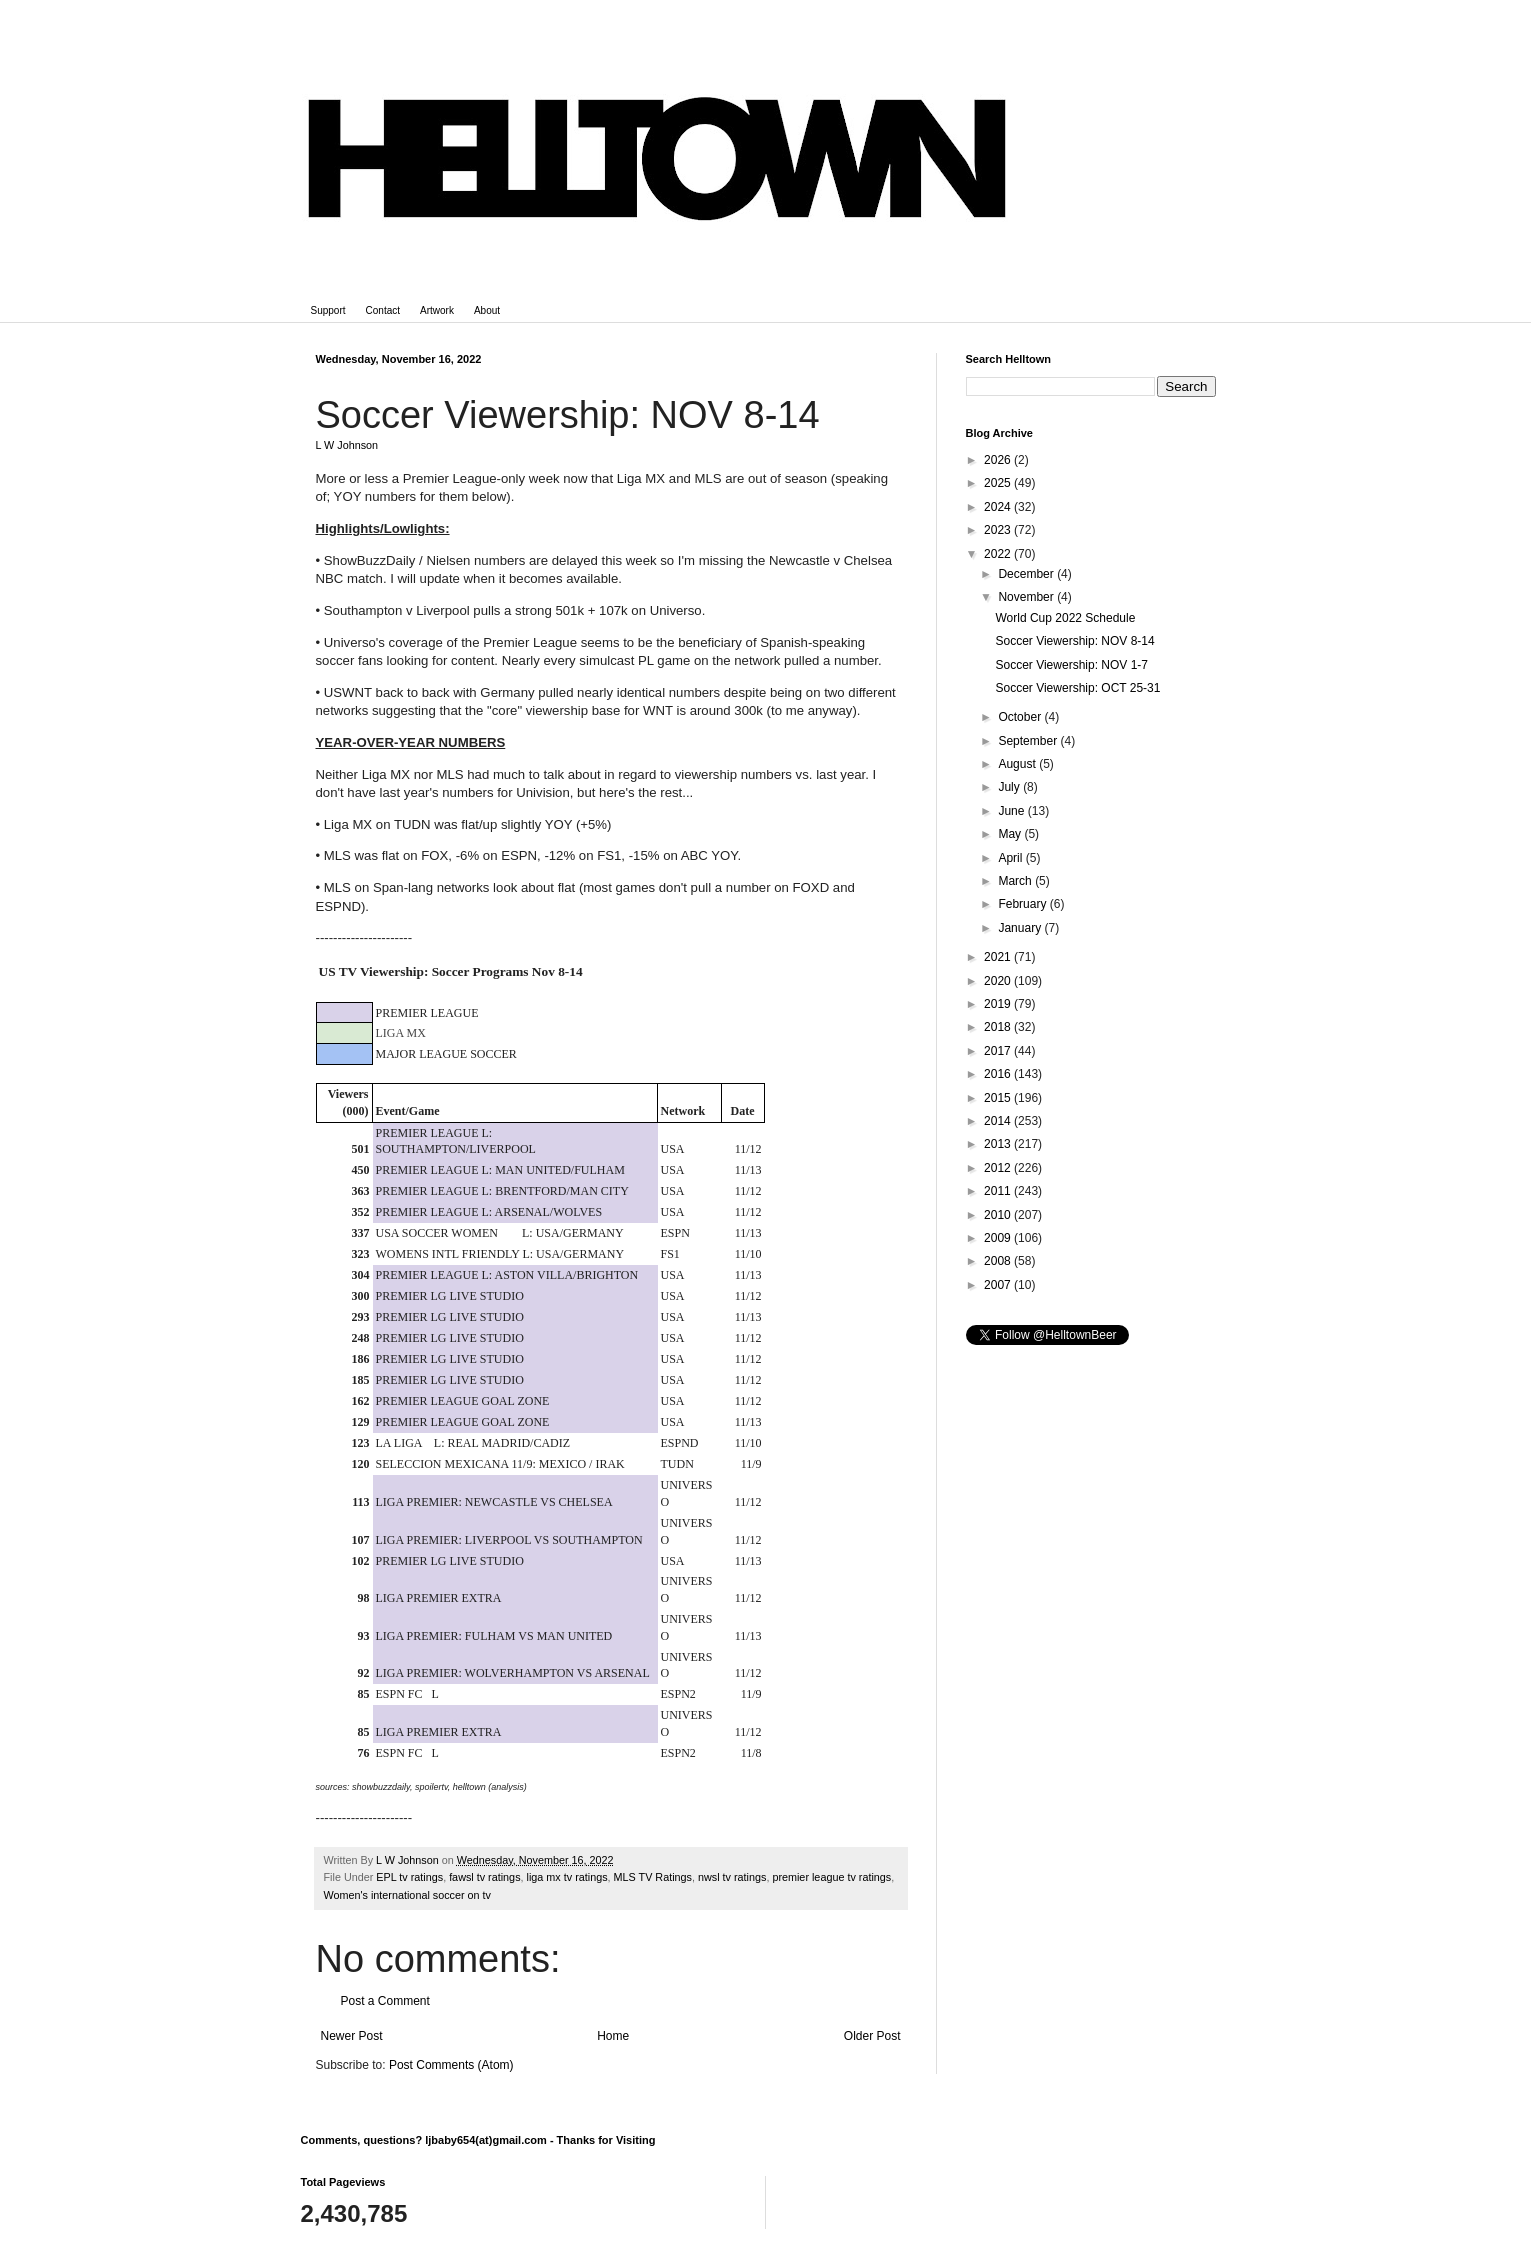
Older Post (872, 2036)
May (1011, 834)
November (1027, 597)
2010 (999, 1215)
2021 (999, 957)
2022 (999, 554)
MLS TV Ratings (653, 1877)
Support (328, 310)
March (1016, 881)
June (1012, 811)
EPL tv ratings (409, 1877)
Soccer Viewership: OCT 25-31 (1077, 688)
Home (613, 2036)
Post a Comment (385, 2001)
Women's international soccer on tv (408, 1895)
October (1021, 717)
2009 (999, 1238)
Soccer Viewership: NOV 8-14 (1074, 641)
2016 (999, 1074)
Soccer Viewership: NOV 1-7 (1071, 665)
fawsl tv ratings (484, 1877)
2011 (999, 1191)
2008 (999, 1261)
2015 (999, 1098)
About (487, 310)
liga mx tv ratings (567, 1877)
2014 (999, 1121)
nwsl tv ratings (732, 1877)
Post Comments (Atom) (451, 2065)
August (1018, 764)
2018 (999, 1027)
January (1021, 928)
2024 (999, 507)
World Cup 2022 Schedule (1065, 618)
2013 (999, 1144)
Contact (383, 310)
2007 (999, 1285)
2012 (999, 1168)
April (1011, 858)
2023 (999, 530)
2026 (999, 460)
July (1010, 787)
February (1023, 904)
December (1027, 574)
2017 (999, 1051)
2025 (999, 483)
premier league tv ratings (831, 1877)
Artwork (437, 310)
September (1029, 741)
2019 (999, 1004)
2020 (999, 981)
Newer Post (352, 2036)
